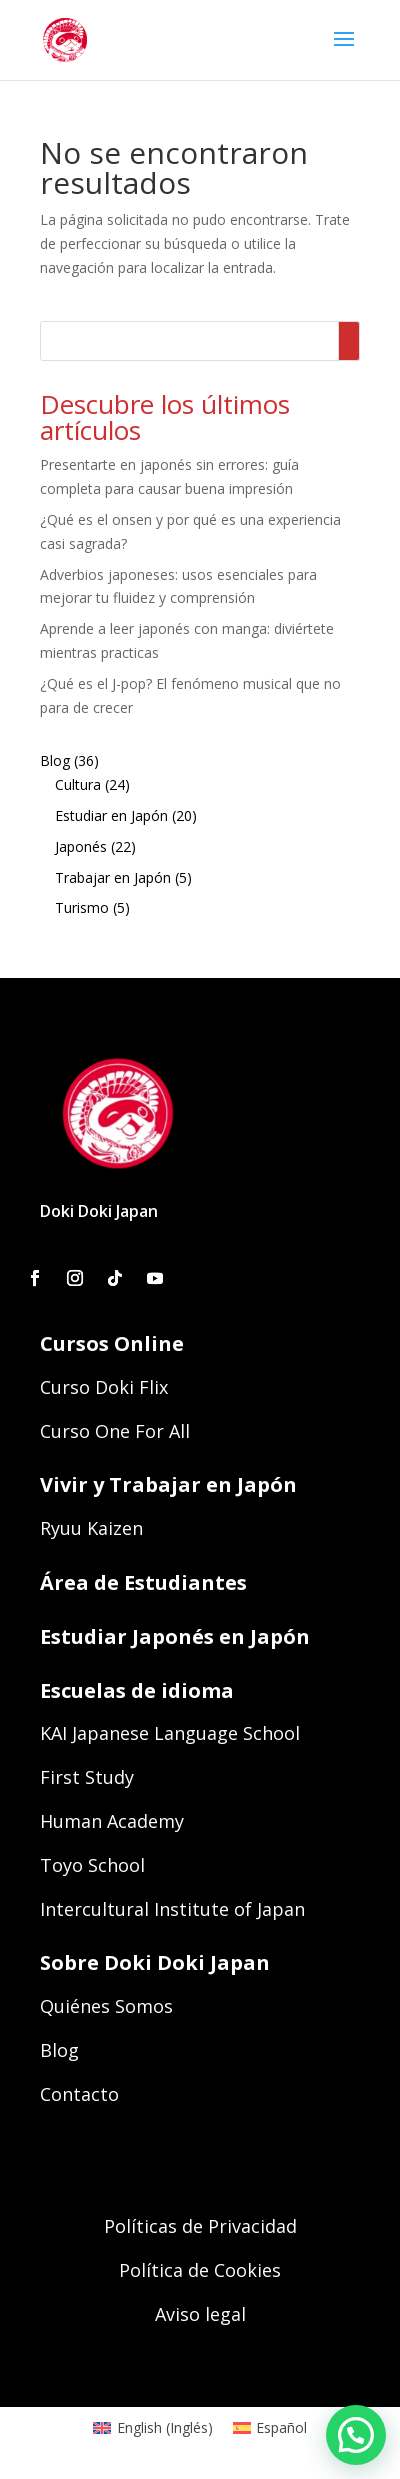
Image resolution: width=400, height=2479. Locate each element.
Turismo (82, 907)
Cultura (78, 784)
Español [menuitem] (281, 2427)
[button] (356, 2435)
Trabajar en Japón (113, 877)
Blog (55, 760)
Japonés (81, 846)
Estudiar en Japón (111, 815)
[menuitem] (153, 2428)
